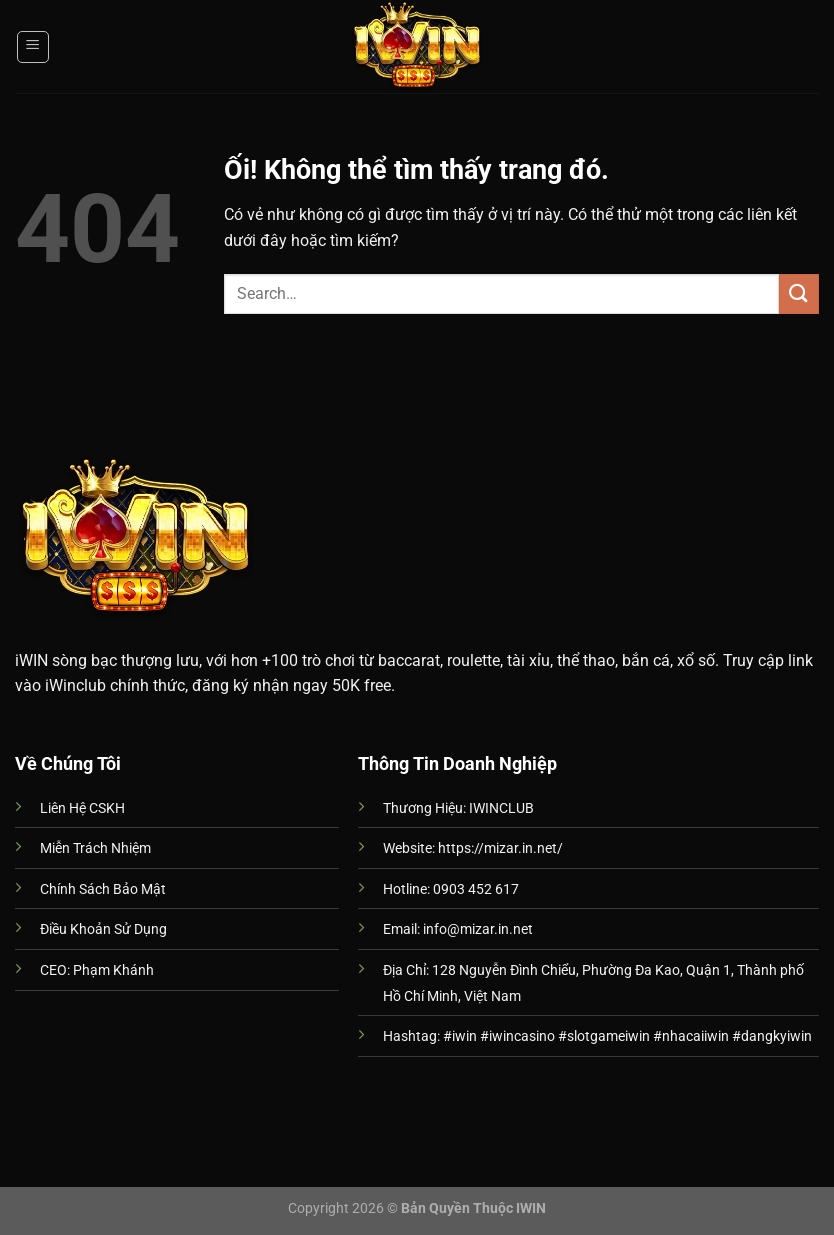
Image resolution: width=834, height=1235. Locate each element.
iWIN (31, 660)
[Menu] (33, 47)
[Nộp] (799, 293)
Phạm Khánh (113, 970)
